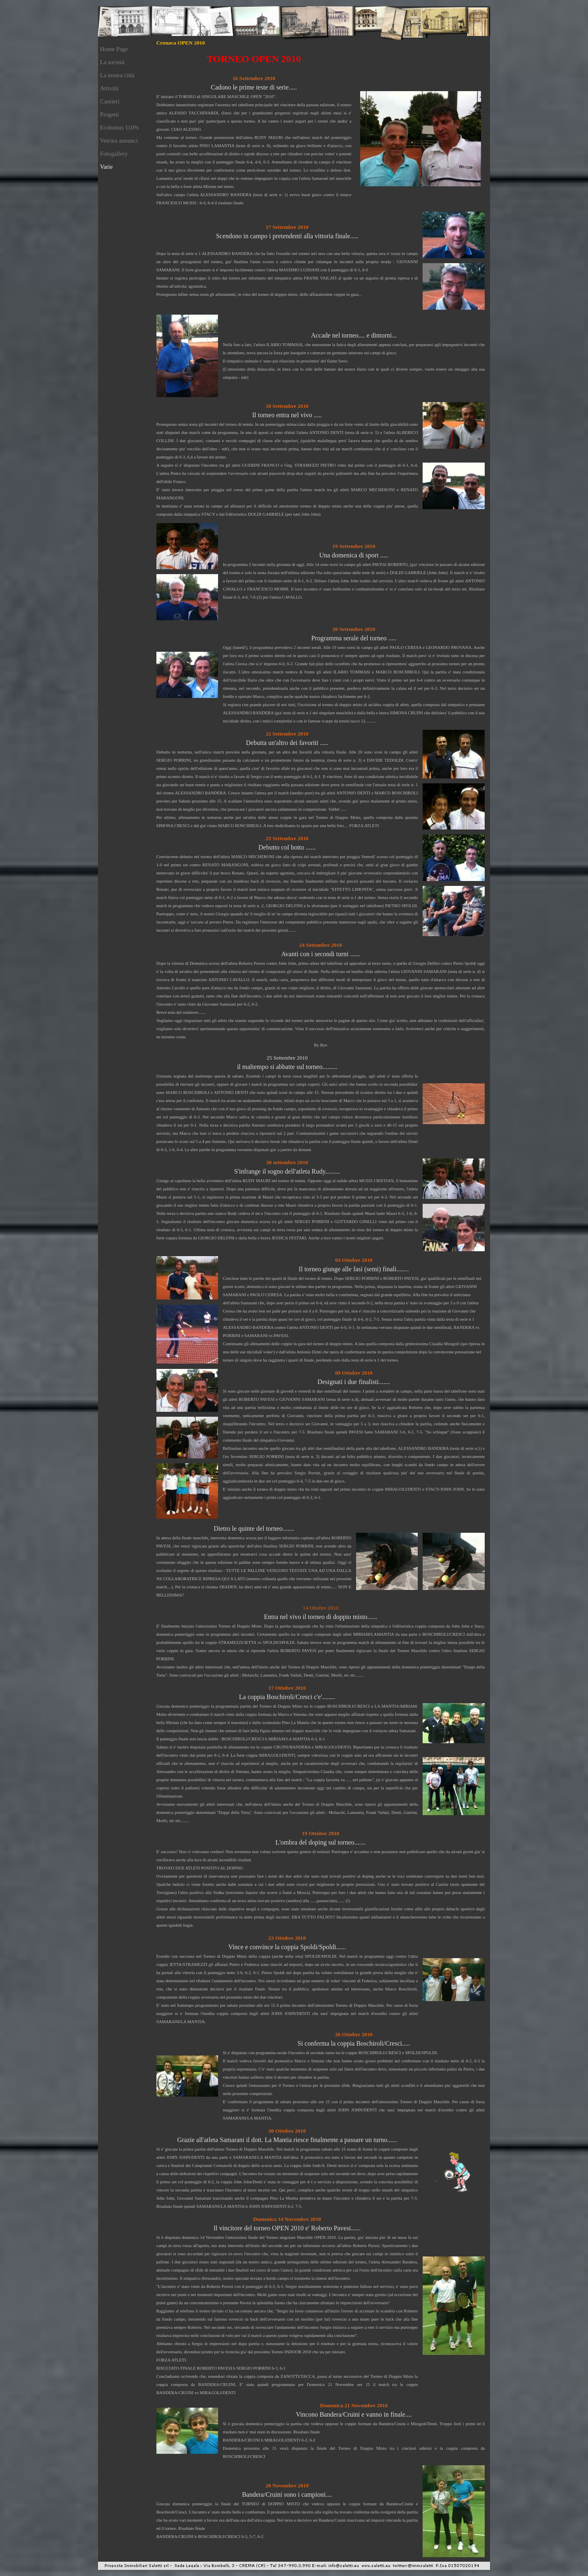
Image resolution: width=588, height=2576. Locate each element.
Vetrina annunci (119, 140)
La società (112, 62)
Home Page (114, 49)
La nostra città (117, 75)
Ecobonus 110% (119, 127)
